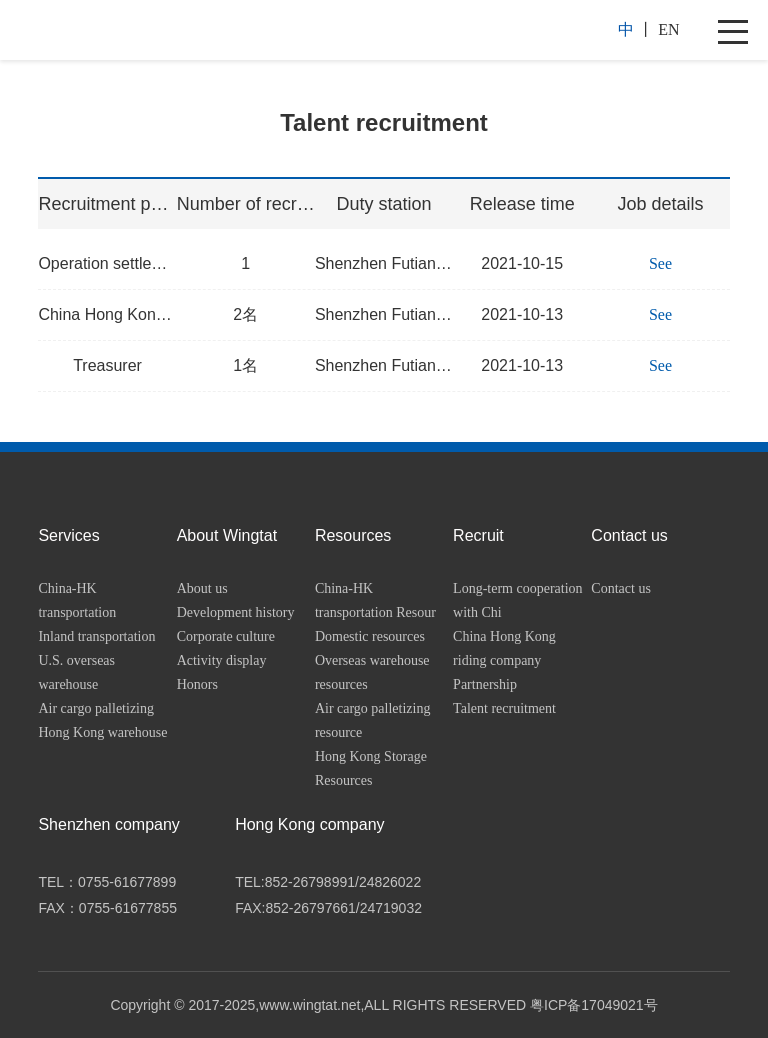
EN (668, 29)
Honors (197, 684)
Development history (236, 612)
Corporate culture (226, 636)
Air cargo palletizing (96, 708)
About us (202, 588)
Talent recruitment (504, 708)
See (660, 263)
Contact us (621, 588)
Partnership (485, 684)
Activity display (222, 660)
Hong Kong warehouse (102, 732)
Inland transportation (96, 636)
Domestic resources (370, 636)
